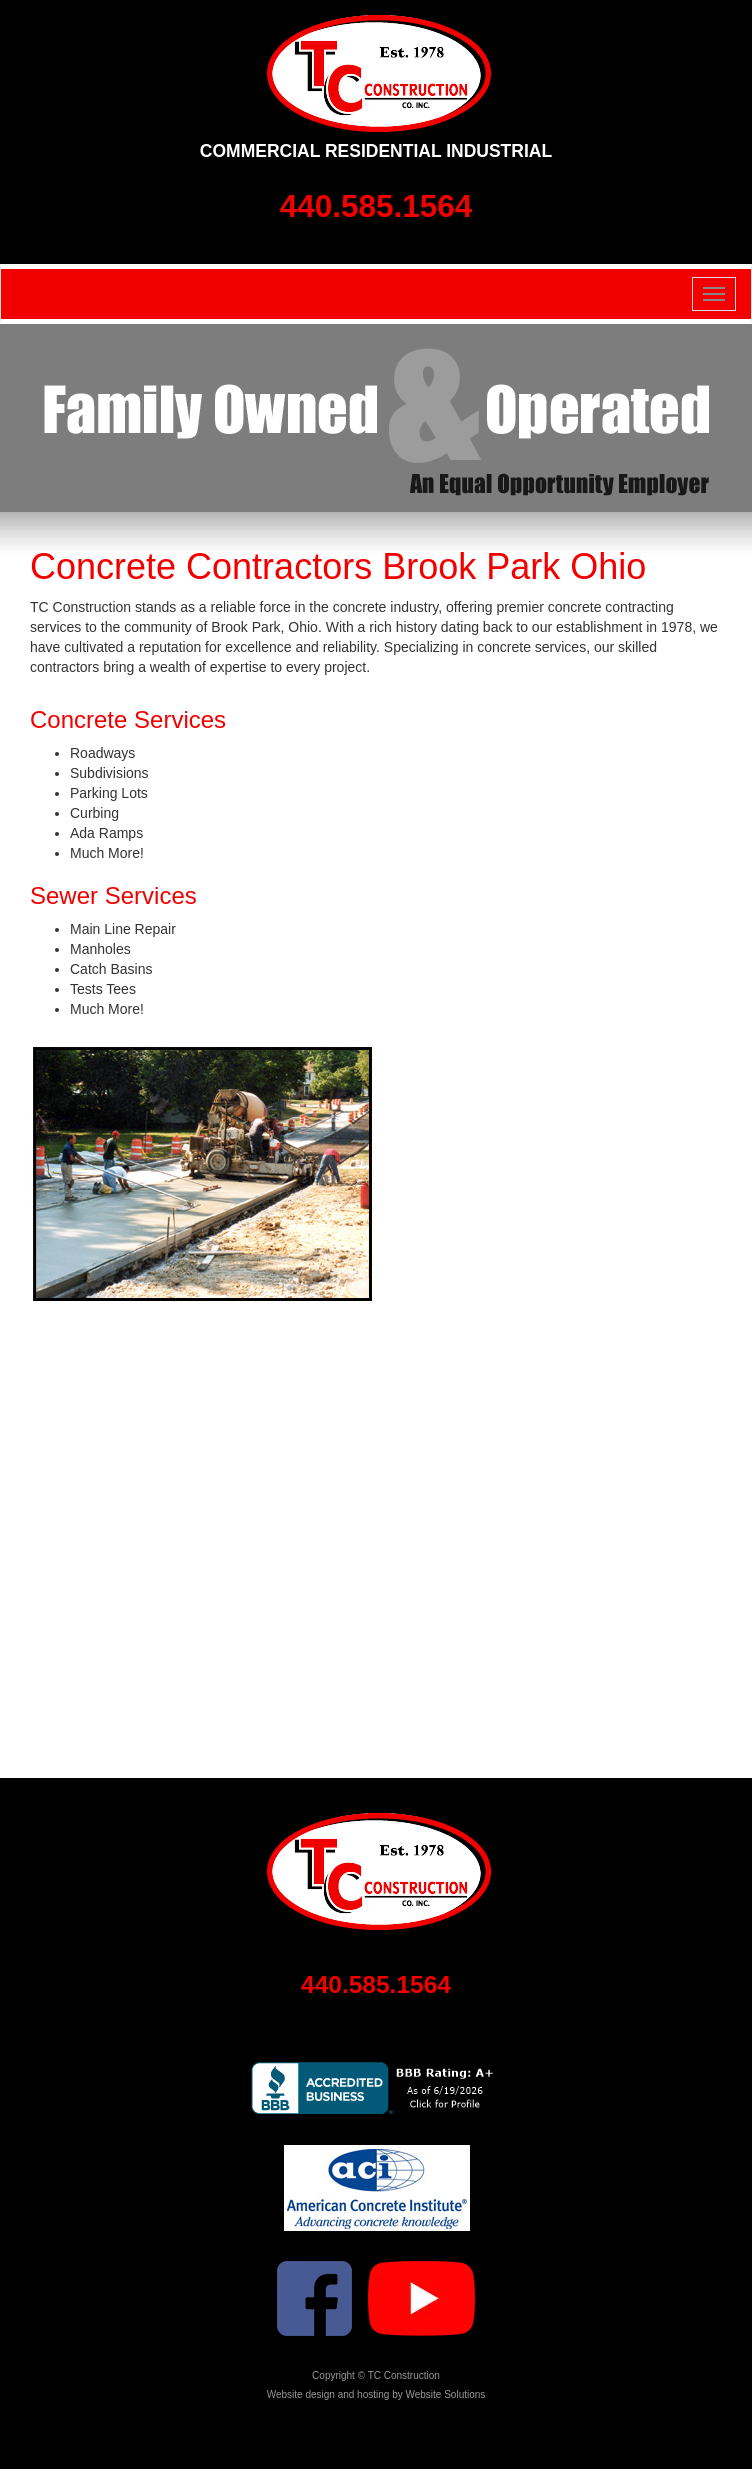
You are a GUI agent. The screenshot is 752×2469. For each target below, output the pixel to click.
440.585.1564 (376, 206)
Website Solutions (445, 2394)
